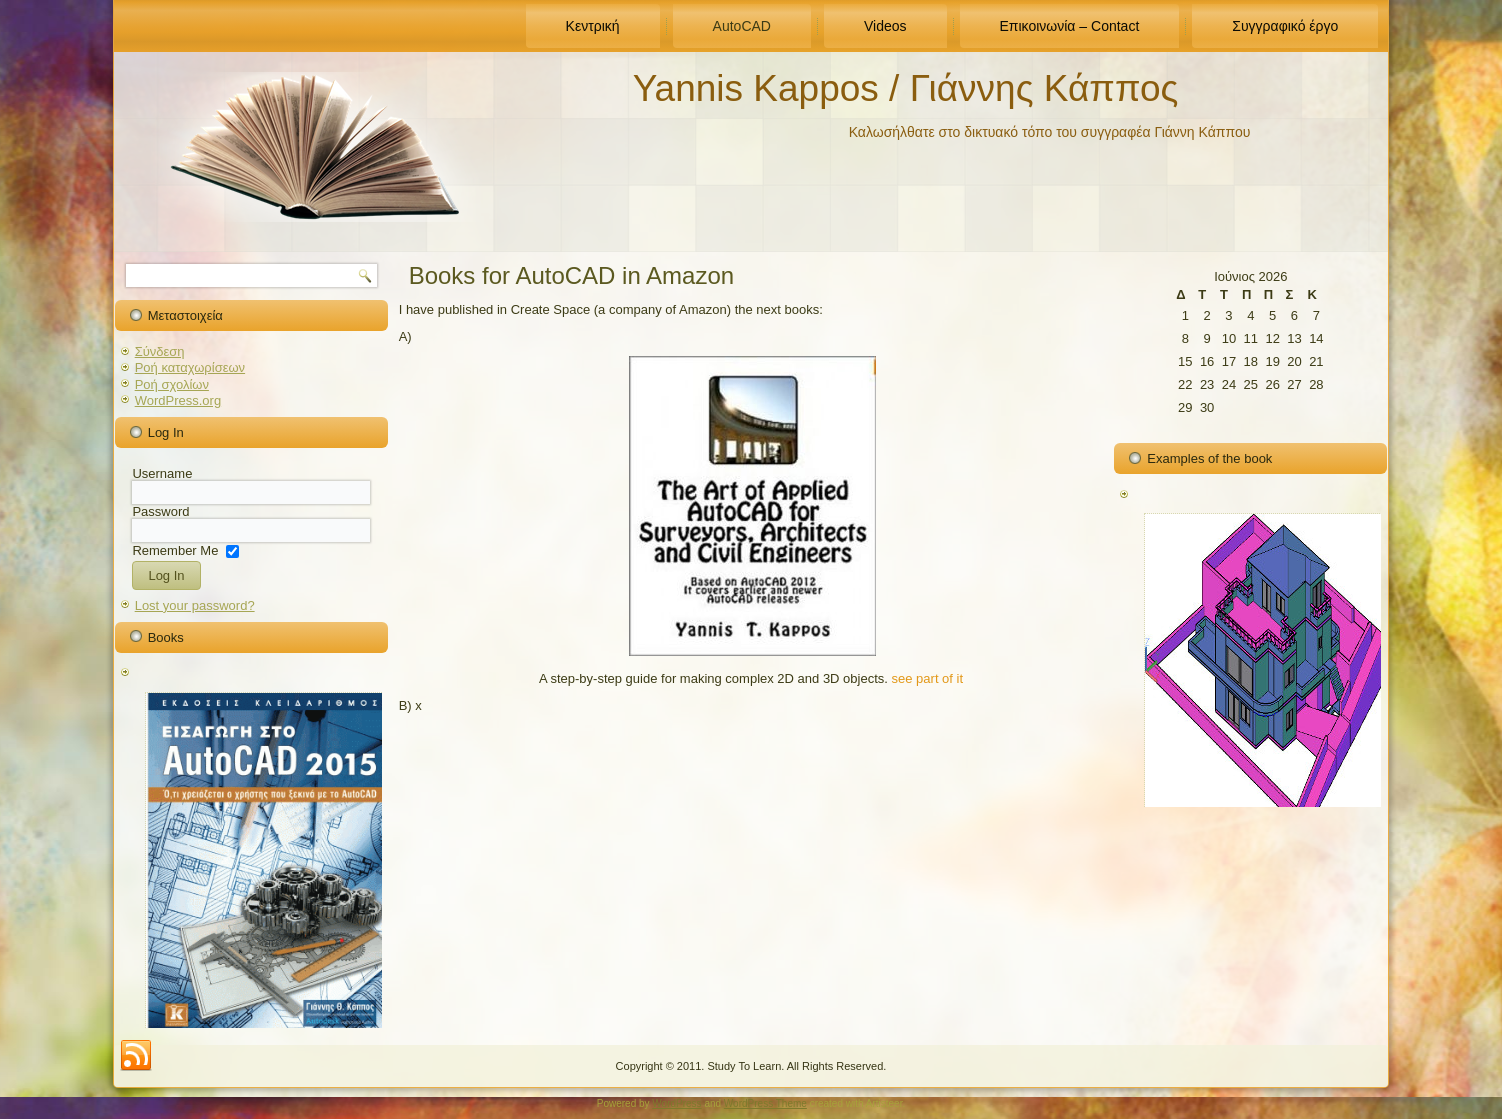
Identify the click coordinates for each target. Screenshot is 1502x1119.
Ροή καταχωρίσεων (190, 367)
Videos (885, 26)
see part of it (928, 678)
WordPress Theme (765, 1103)
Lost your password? (195, 605)
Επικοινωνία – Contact (1070, 26)
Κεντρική (593, 26)
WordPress (676, 1103)
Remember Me (175, 549)
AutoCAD (742, 26)
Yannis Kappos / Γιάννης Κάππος (906, 88)
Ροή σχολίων (172, 384)
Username (162, 473)
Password (160, 511)
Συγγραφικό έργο (1285, 26)
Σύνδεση (160, 351)
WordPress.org (178, 400)
